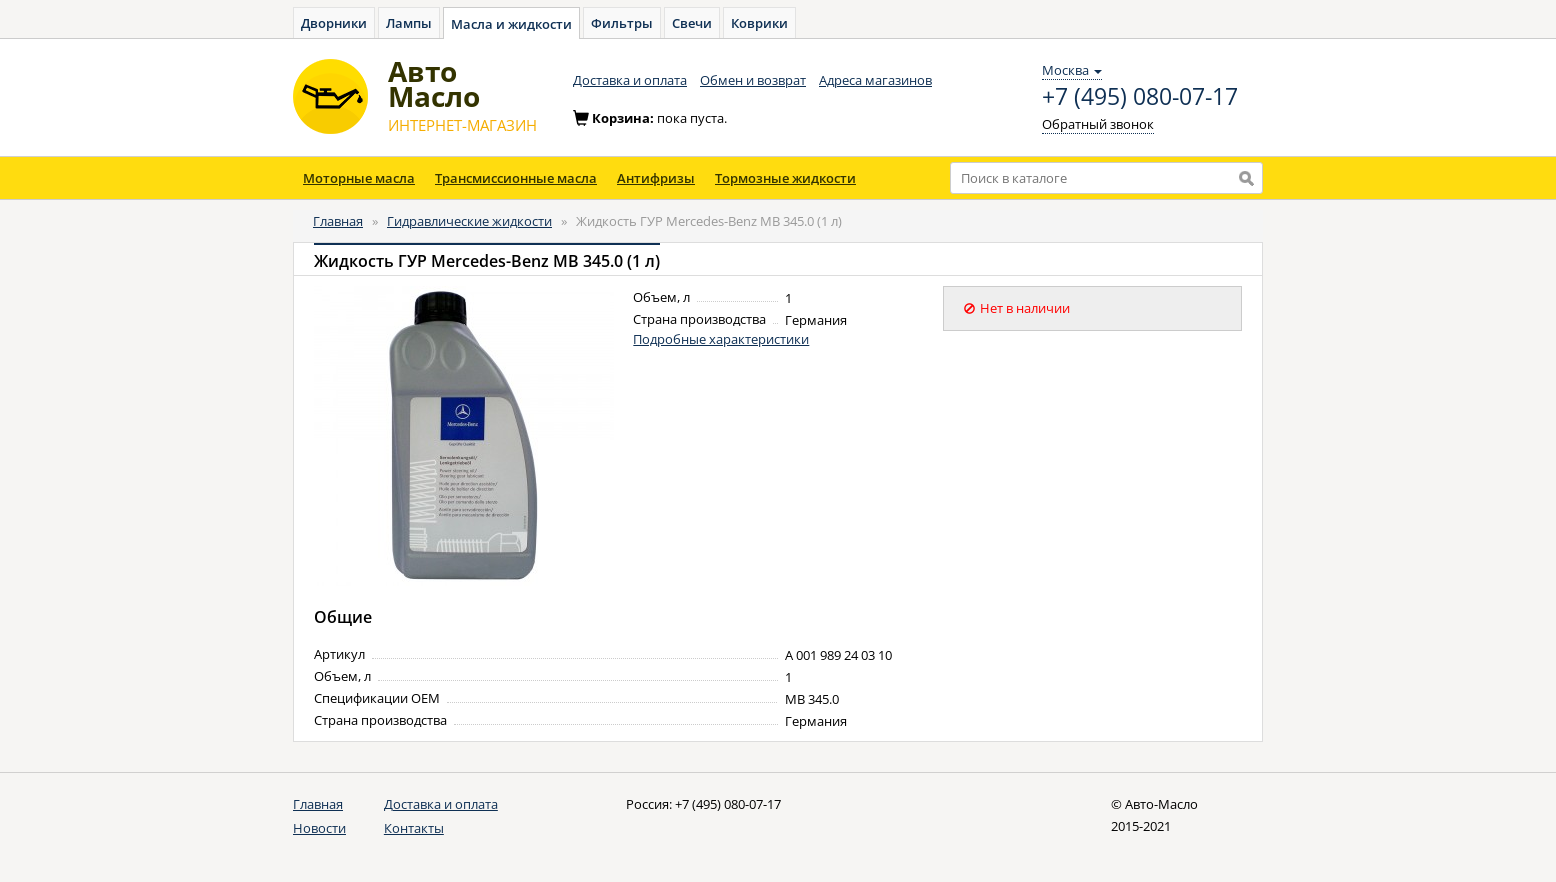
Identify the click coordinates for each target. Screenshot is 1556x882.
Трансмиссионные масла (516, 178)
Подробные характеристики (721, 339)
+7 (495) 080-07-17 (1140, 97)
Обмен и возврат (753, 80)
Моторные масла (359, 178)
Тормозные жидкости (785, 178)
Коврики (759, 23)
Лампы (409, 23)
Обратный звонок (1098, 124)
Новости (319, 828)
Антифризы (656, 178)
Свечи (692, 23)
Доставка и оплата (630, 80)
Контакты (414, 828)
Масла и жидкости (511, 24)
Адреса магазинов (875, 80)
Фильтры (622, 23)
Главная (338, 221)
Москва (1072, 70)
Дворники (334, 23)
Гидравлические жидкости (469, 221)
